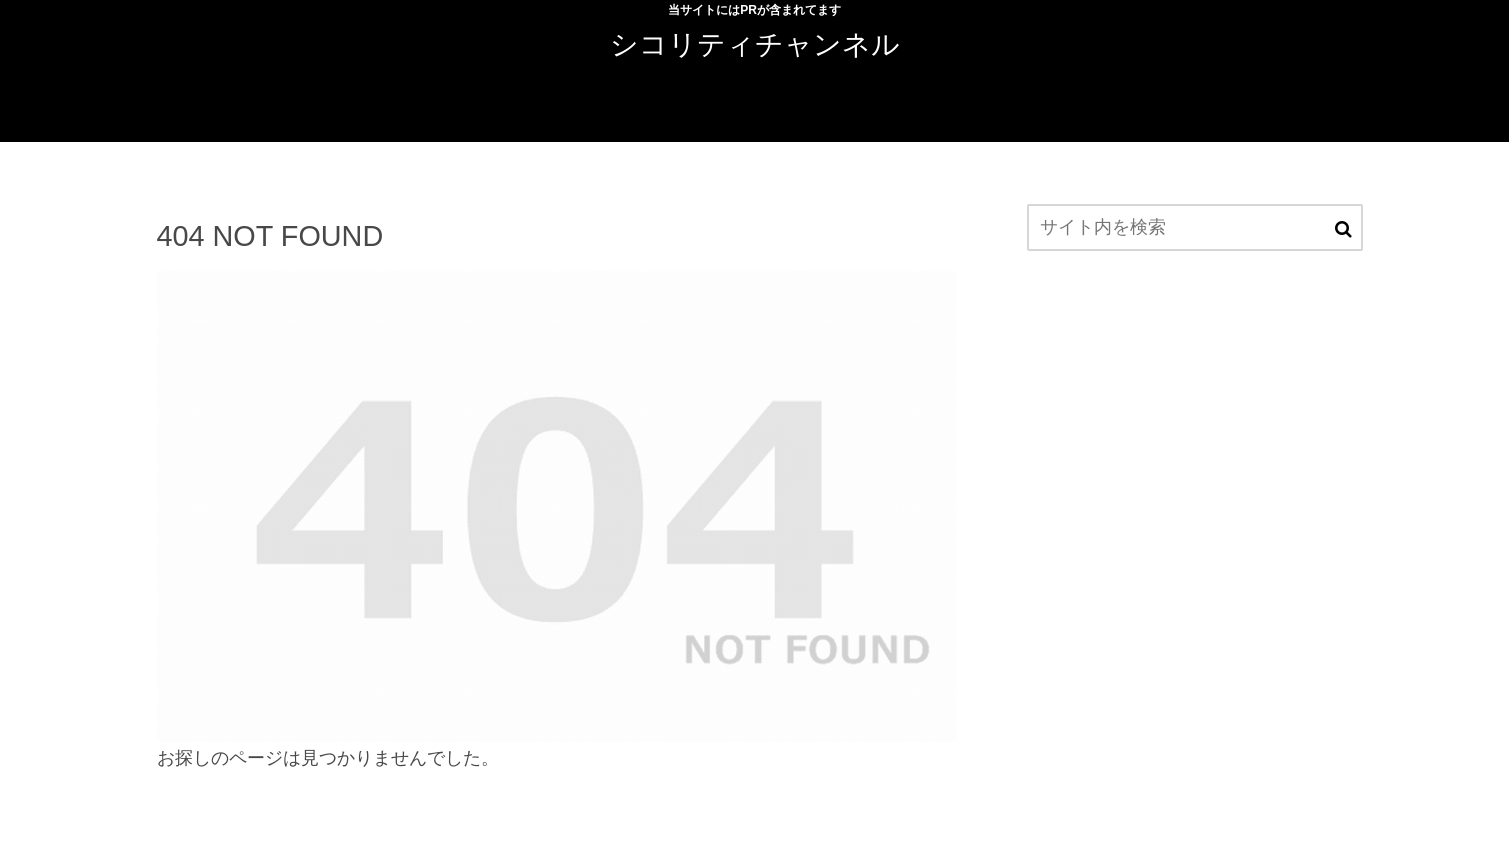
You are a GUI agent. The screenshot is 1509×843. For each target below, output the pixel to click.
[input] (1195, 227)
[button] (1343, 229)
